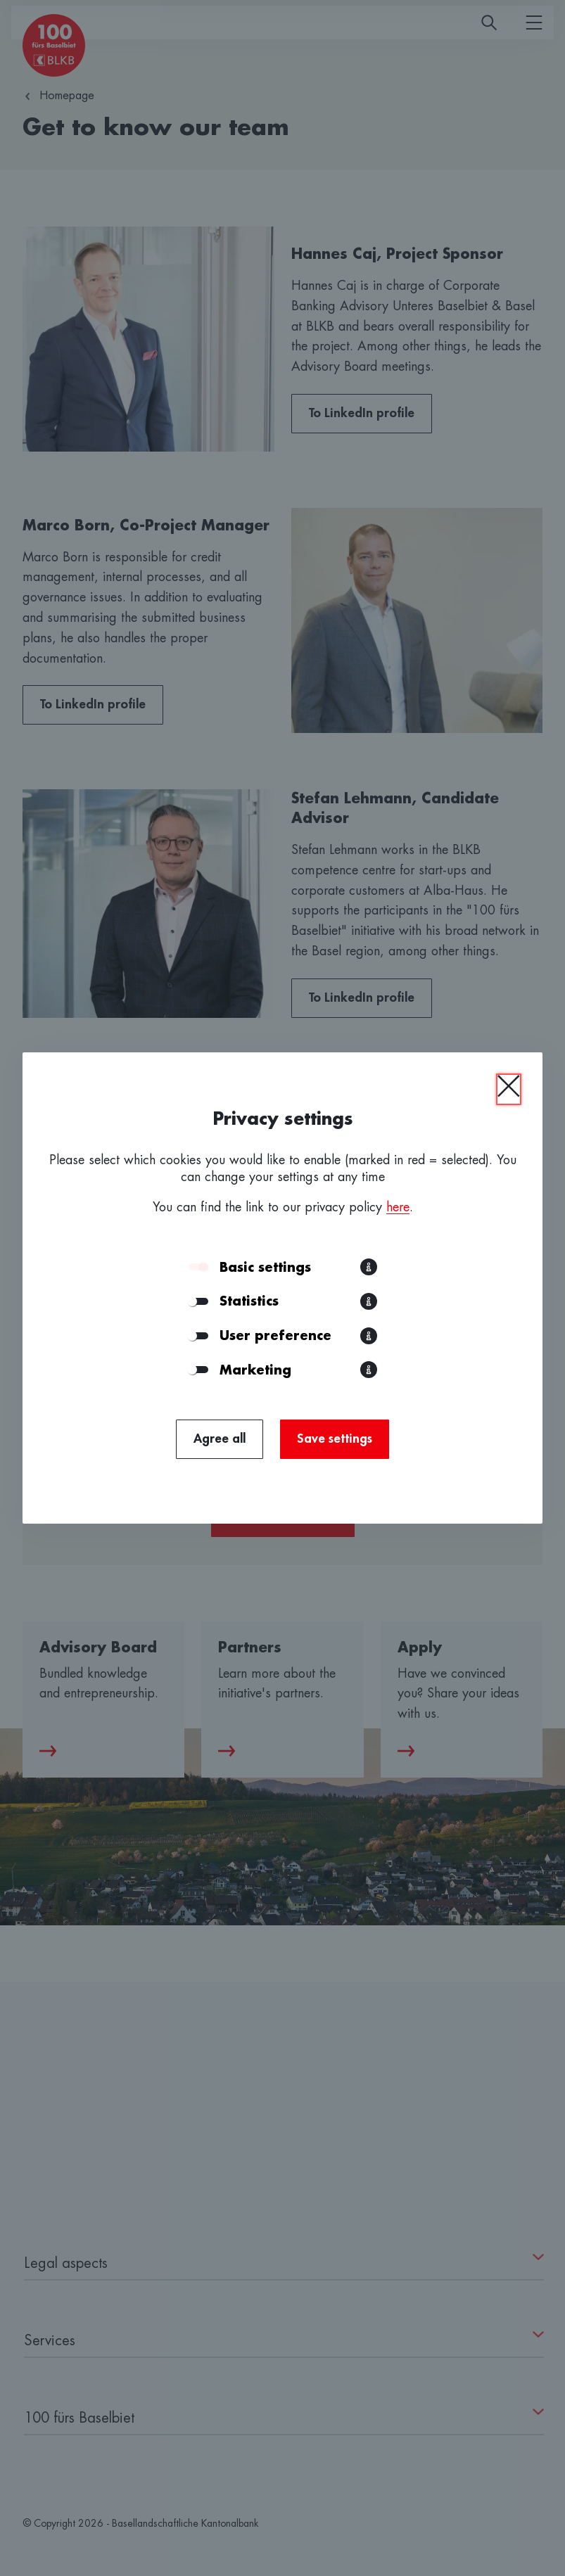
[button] (368, 1266)
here (398, 1207)
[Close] (508, 1089)
